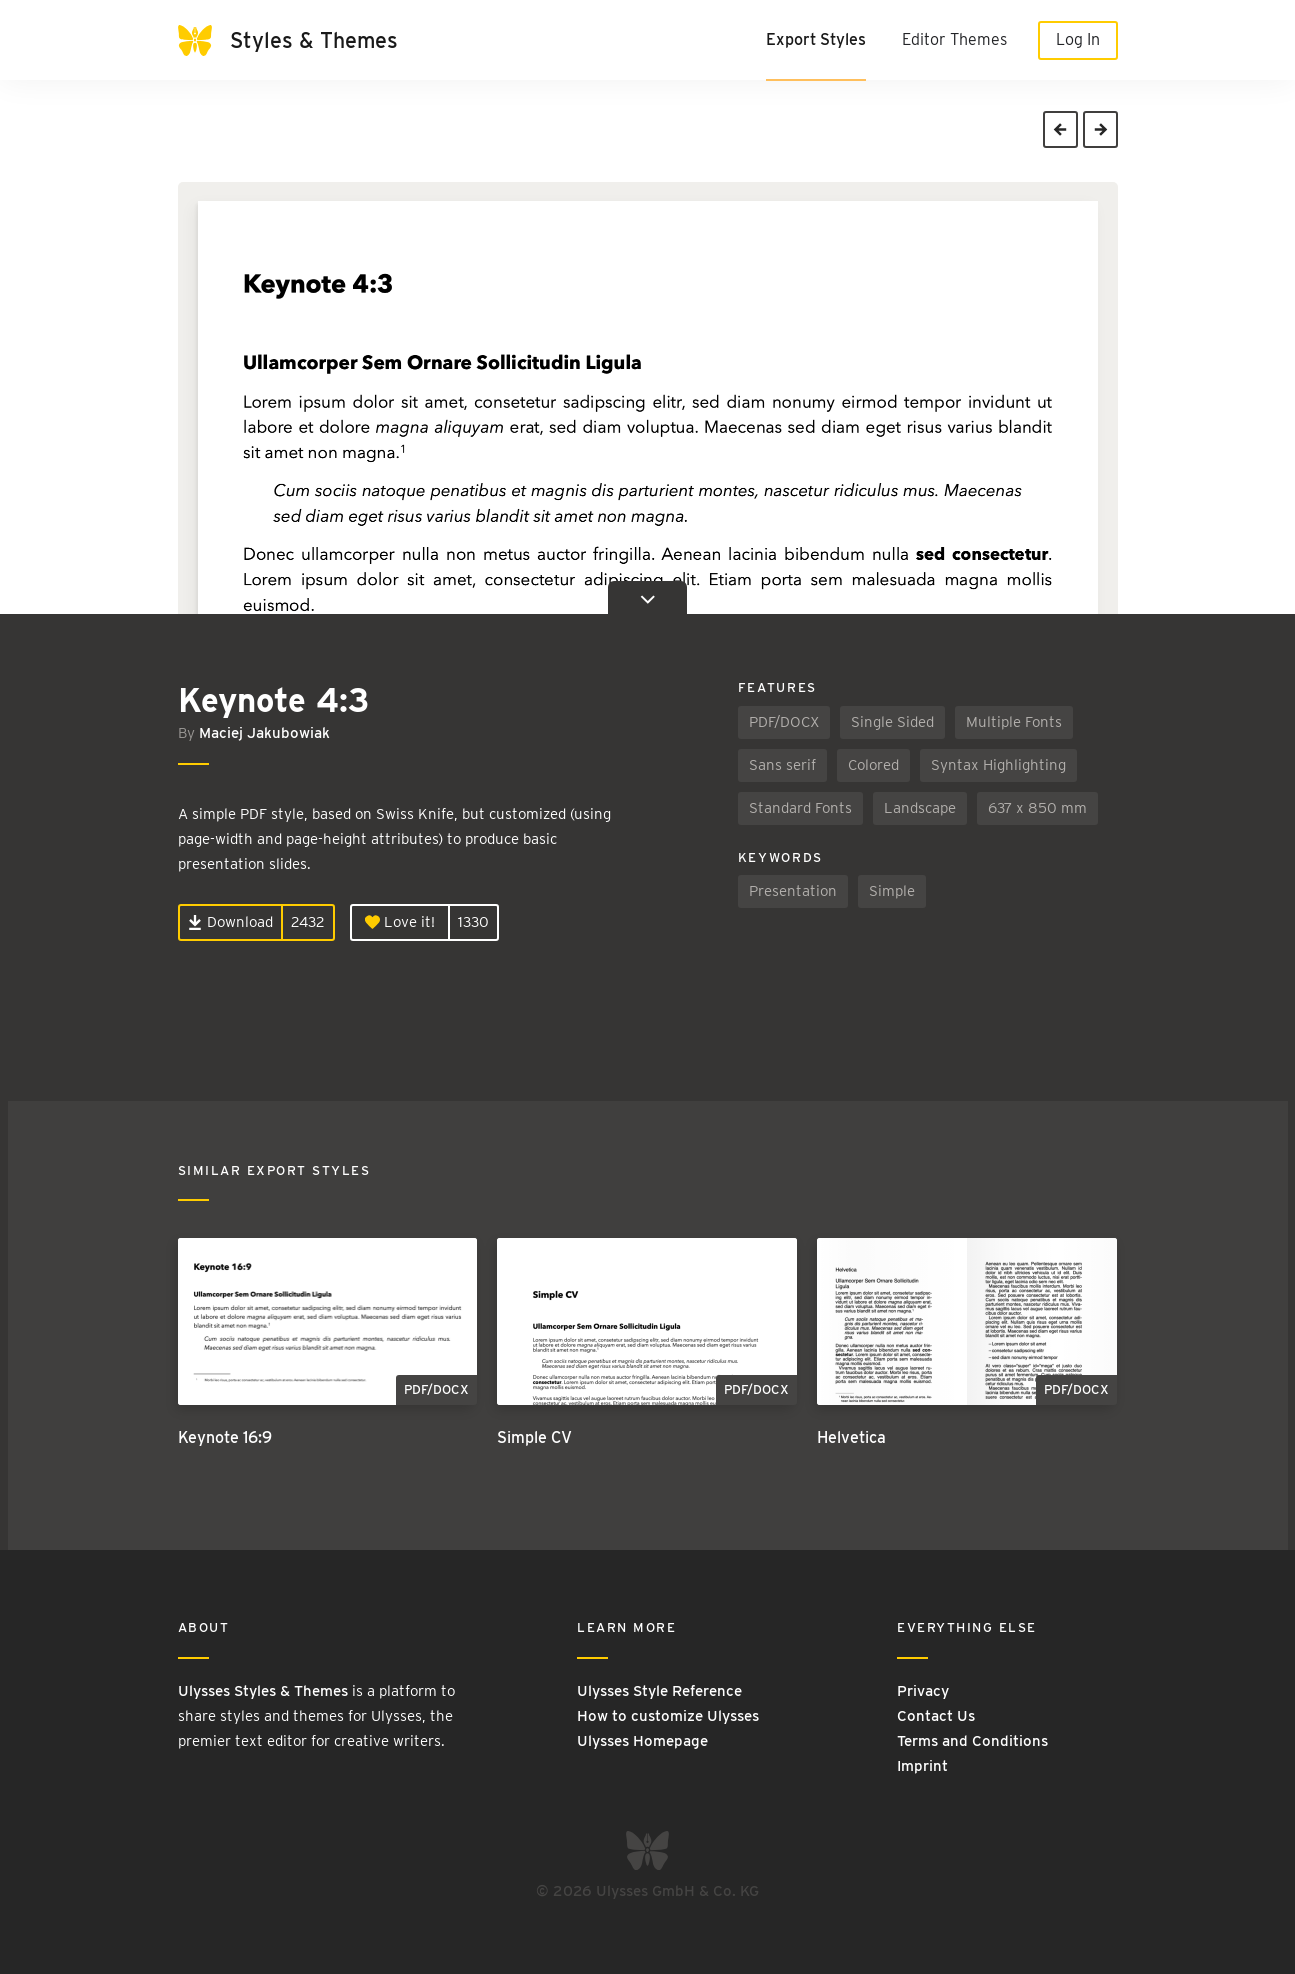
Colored (873, 765)
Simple (892, 891)
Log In (1078, 39)
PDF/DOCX (784, 722)
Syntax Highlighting (998, 765)
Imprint (922, 1766)
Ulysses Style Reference (659, 1691)
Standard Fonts (800, 808)
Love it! (400, 922)
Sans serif (782, 765)
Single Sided (892, 722)
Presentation (793, 891)
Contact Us (936, 1716)
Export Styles (816, 39)
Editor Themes (954, 39)
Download (230, 922)
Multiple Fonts (1014, 722)
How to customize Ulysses (668, 1716)
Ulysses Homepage (642, 1741)
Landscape (920, 808)
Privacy (923, 1691)
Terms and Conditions (972, 1741)
